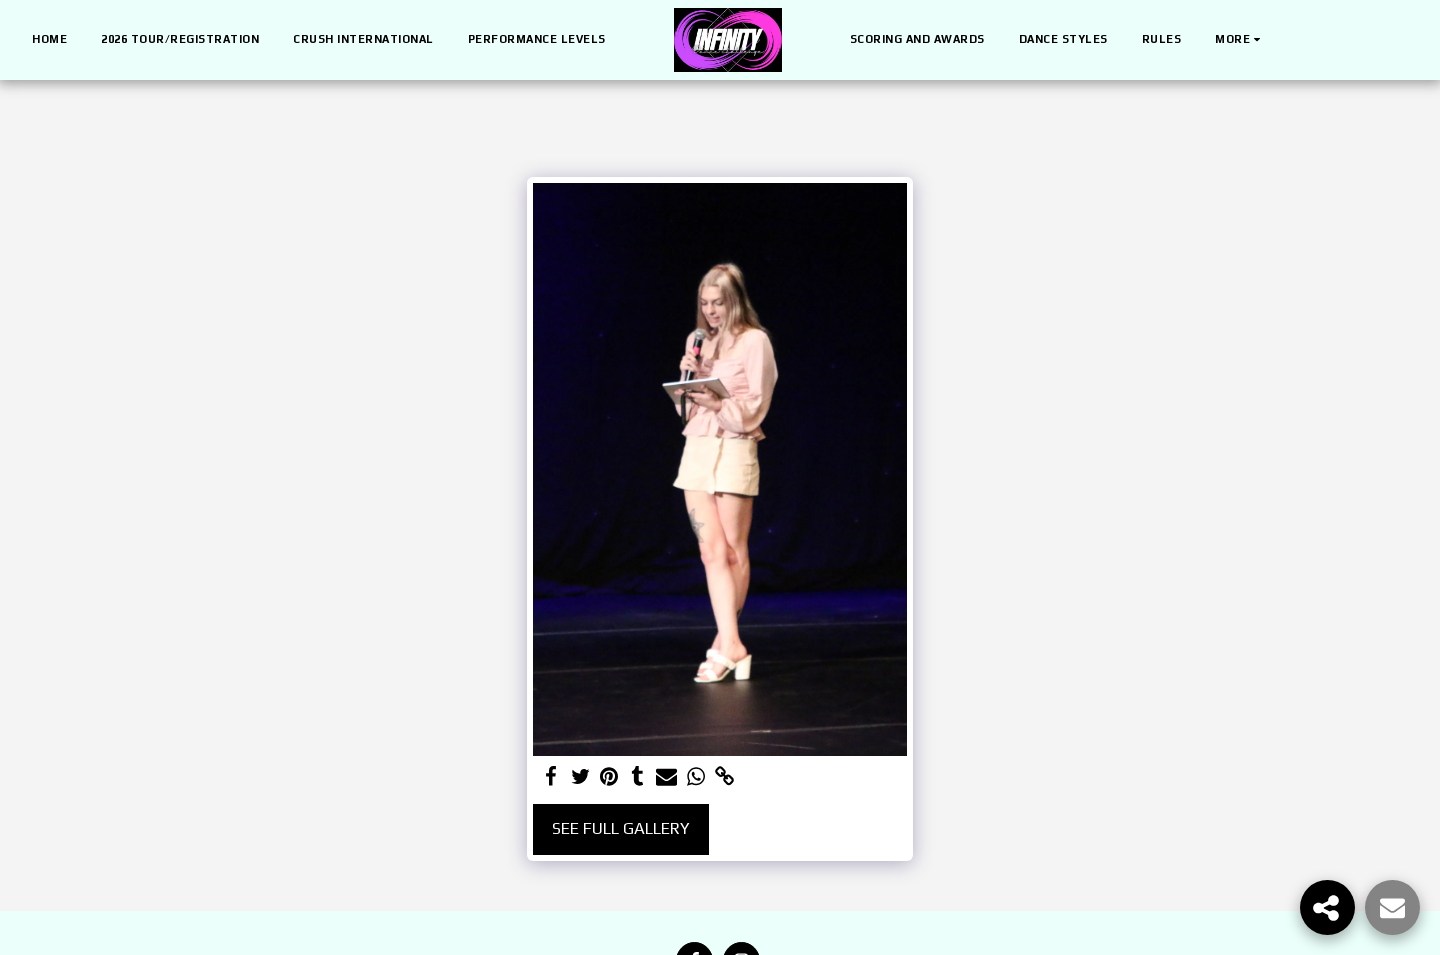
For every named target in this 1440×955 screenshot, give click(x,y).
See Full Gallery (621, 828)
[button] (1296, 40)
